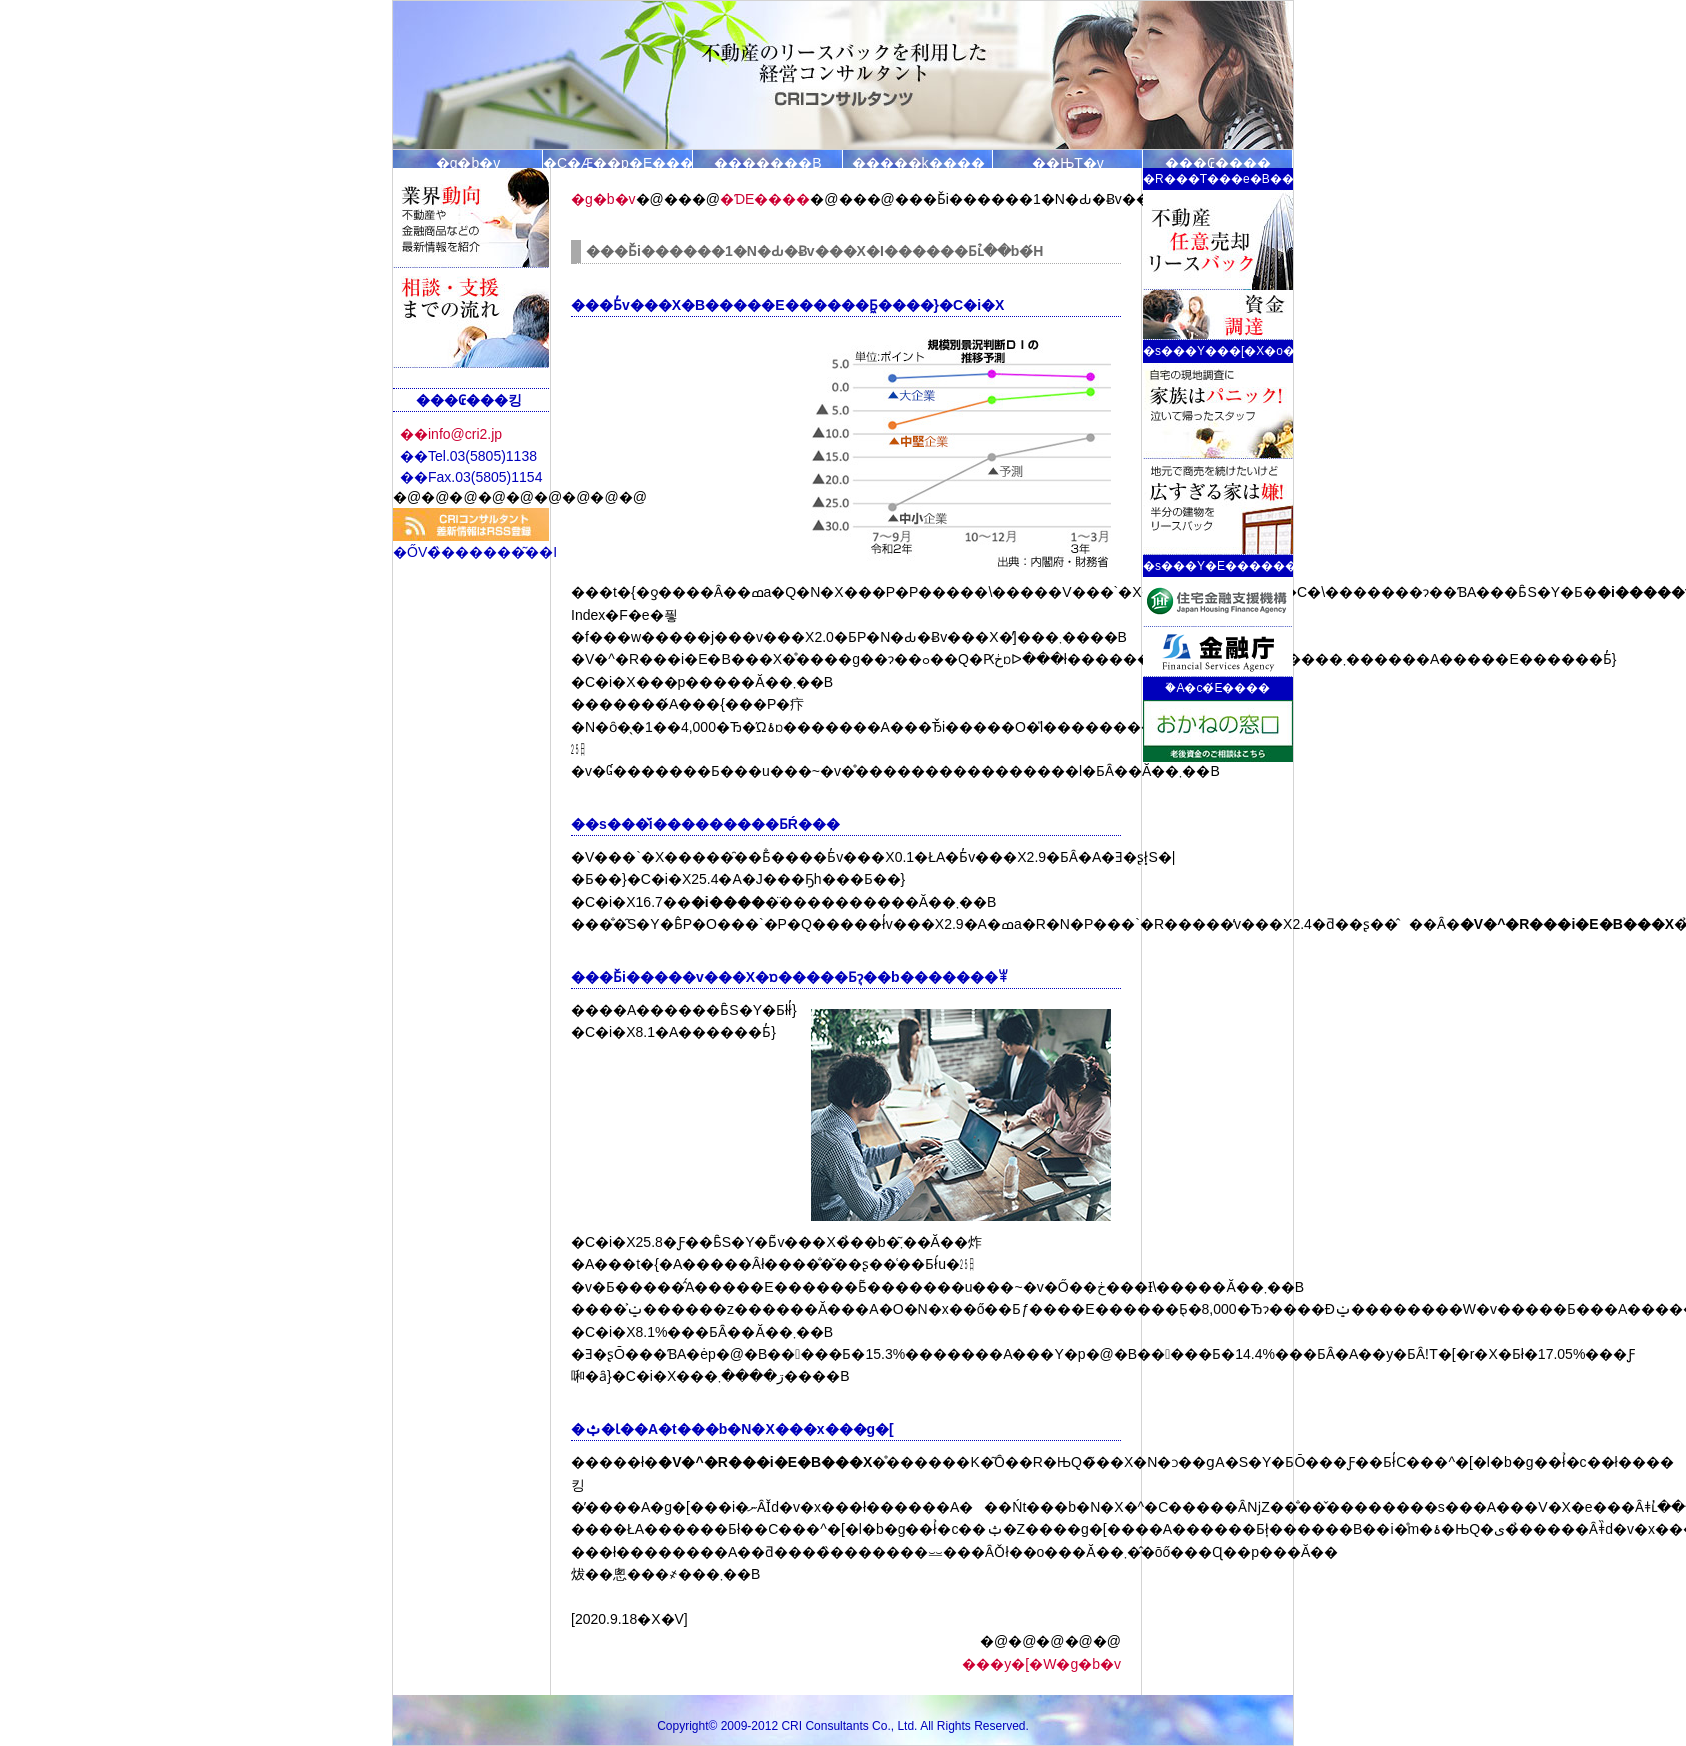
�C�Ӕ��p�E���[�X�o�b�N (618, 161)
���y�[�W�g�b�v (1041, 1664)
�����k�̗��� (918, 161)
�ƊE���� (765, 199)
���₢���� (1218, 161)
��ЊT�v (1068, 161)
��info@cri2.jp (451, 434)
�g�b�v (468, 161)
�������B (767, 161)
